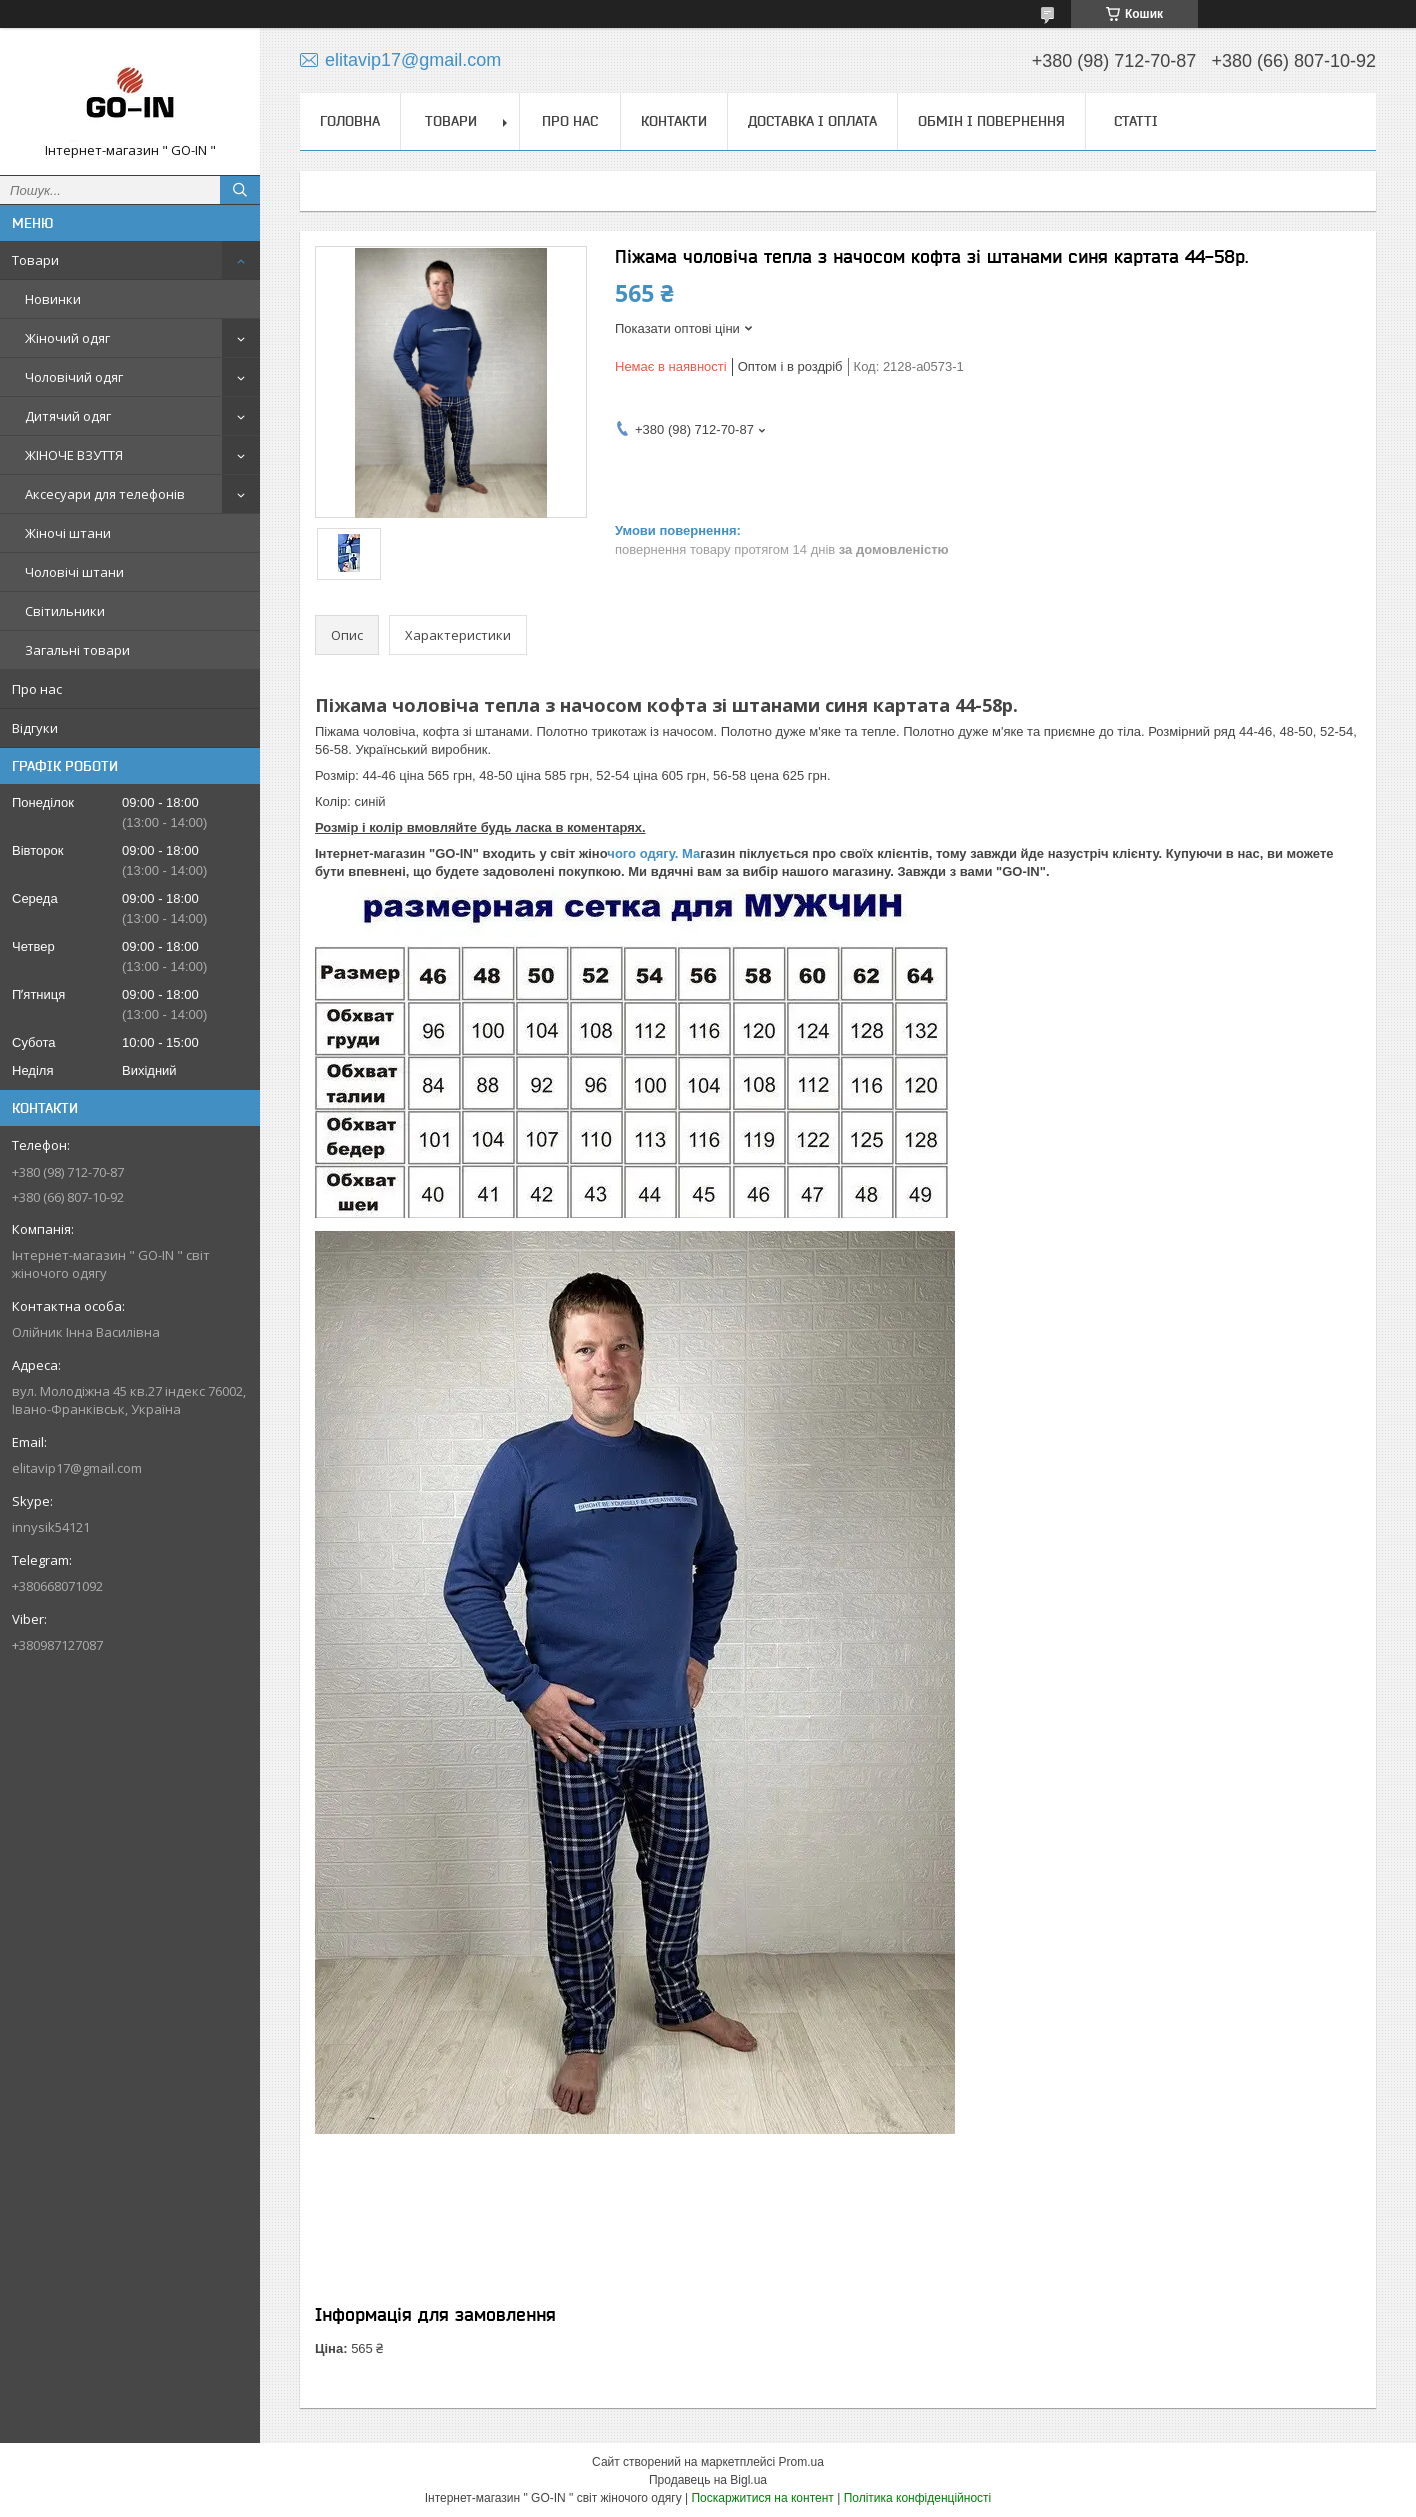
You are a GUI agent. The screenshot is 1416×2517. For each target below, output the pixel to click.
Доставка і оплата (812, 121)
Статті (1136, 121)
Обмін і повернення (991, 121)
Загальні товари (77, 650)
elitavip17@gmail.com (77, 1468)
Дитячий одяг (68, 416)
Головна (350, 121)
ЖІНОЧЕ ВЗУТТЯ (74, 455)
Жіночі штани (68, 533)
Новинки (53, 299)
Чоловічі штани (74, 572)
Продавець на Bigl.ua (708, 2480)
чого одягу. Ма (653, 853)
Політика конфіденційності (918, 2498)
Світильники (65, 611)
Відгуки (35, 728)
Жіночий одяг (67, 338)
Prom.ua (801, 2462)
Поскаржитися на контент (762, 2498)
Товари (35, 260)
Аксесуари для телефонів (105, 494)
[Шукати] (240, 190)
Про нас (37, 689)
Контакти (674, 121)
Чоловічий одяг (74, 377)
